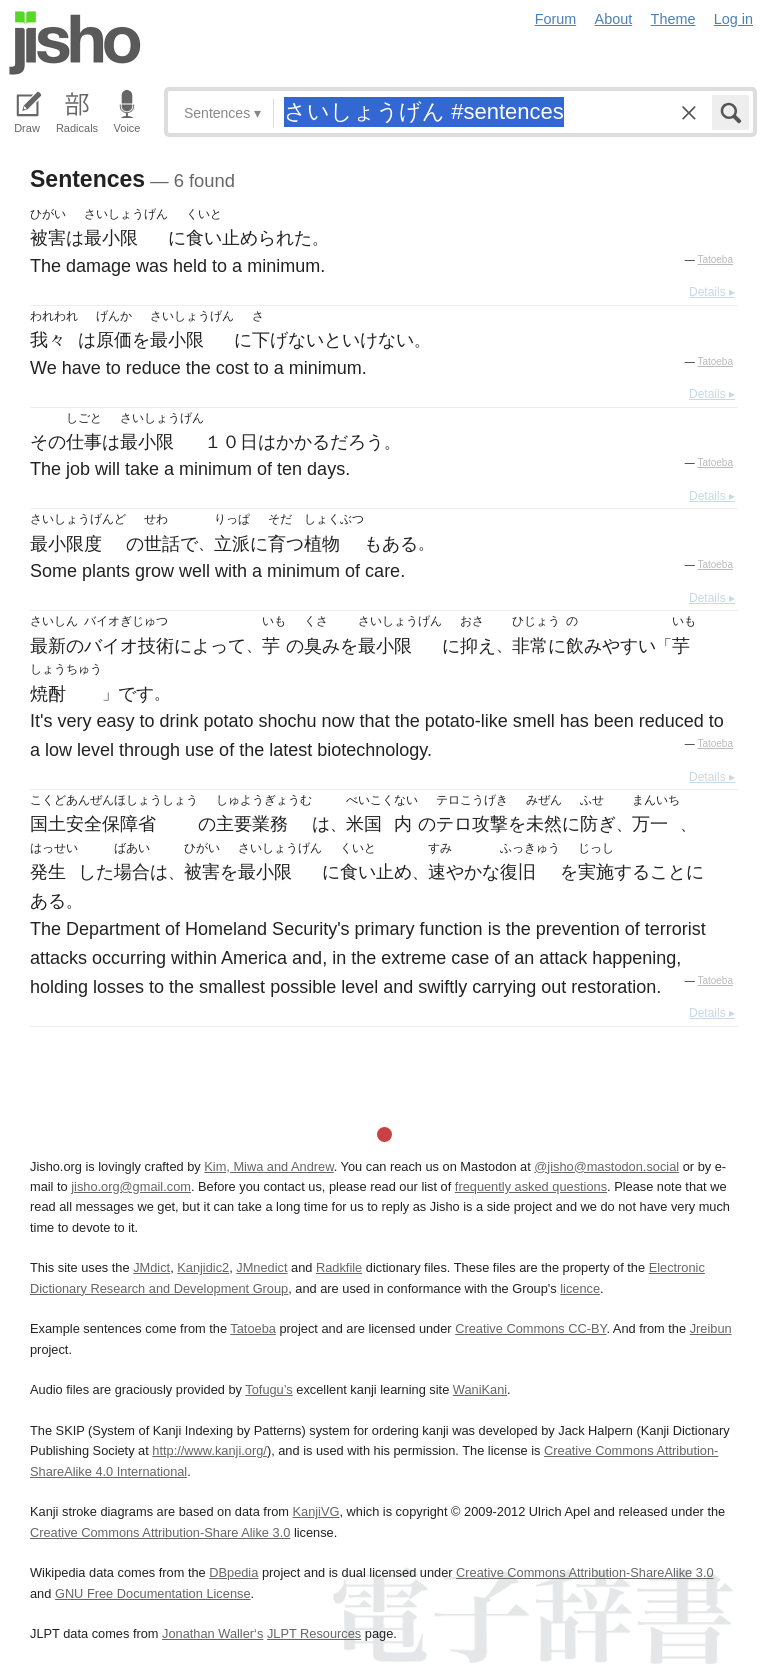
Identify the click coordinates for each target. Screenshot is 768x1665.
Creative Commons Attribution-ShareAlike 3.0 (584, 1572)
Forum (556, 19)
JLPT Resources (314, 1633)
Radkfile (339, 1267)
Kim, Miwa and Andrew (268, 1166)
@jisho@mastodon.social (606, 1166)
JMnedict (261, 1267)
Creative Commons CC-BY (530, 1328)
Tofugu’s (268, 1389)
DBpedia (233, 1572)
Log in (733, 19)
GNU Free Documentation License (153, 1593)
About (614, 19)
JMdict (151, 1267)
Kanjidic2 (203, 1267)
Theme (673, 19)
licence (580, 1288)
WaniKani (480, 1389)
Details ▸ (712, 292)
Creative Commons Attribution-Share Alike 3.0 (160, 1532)
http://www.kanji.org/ (209, 1450)
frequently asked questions (531, 1186)
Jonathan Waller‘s (212, 1633)
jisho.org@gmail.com (131, 1186)
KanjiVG (315, 1511)
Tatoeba (715, 259)
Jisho (75, 43)
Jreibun (711, 1328)
